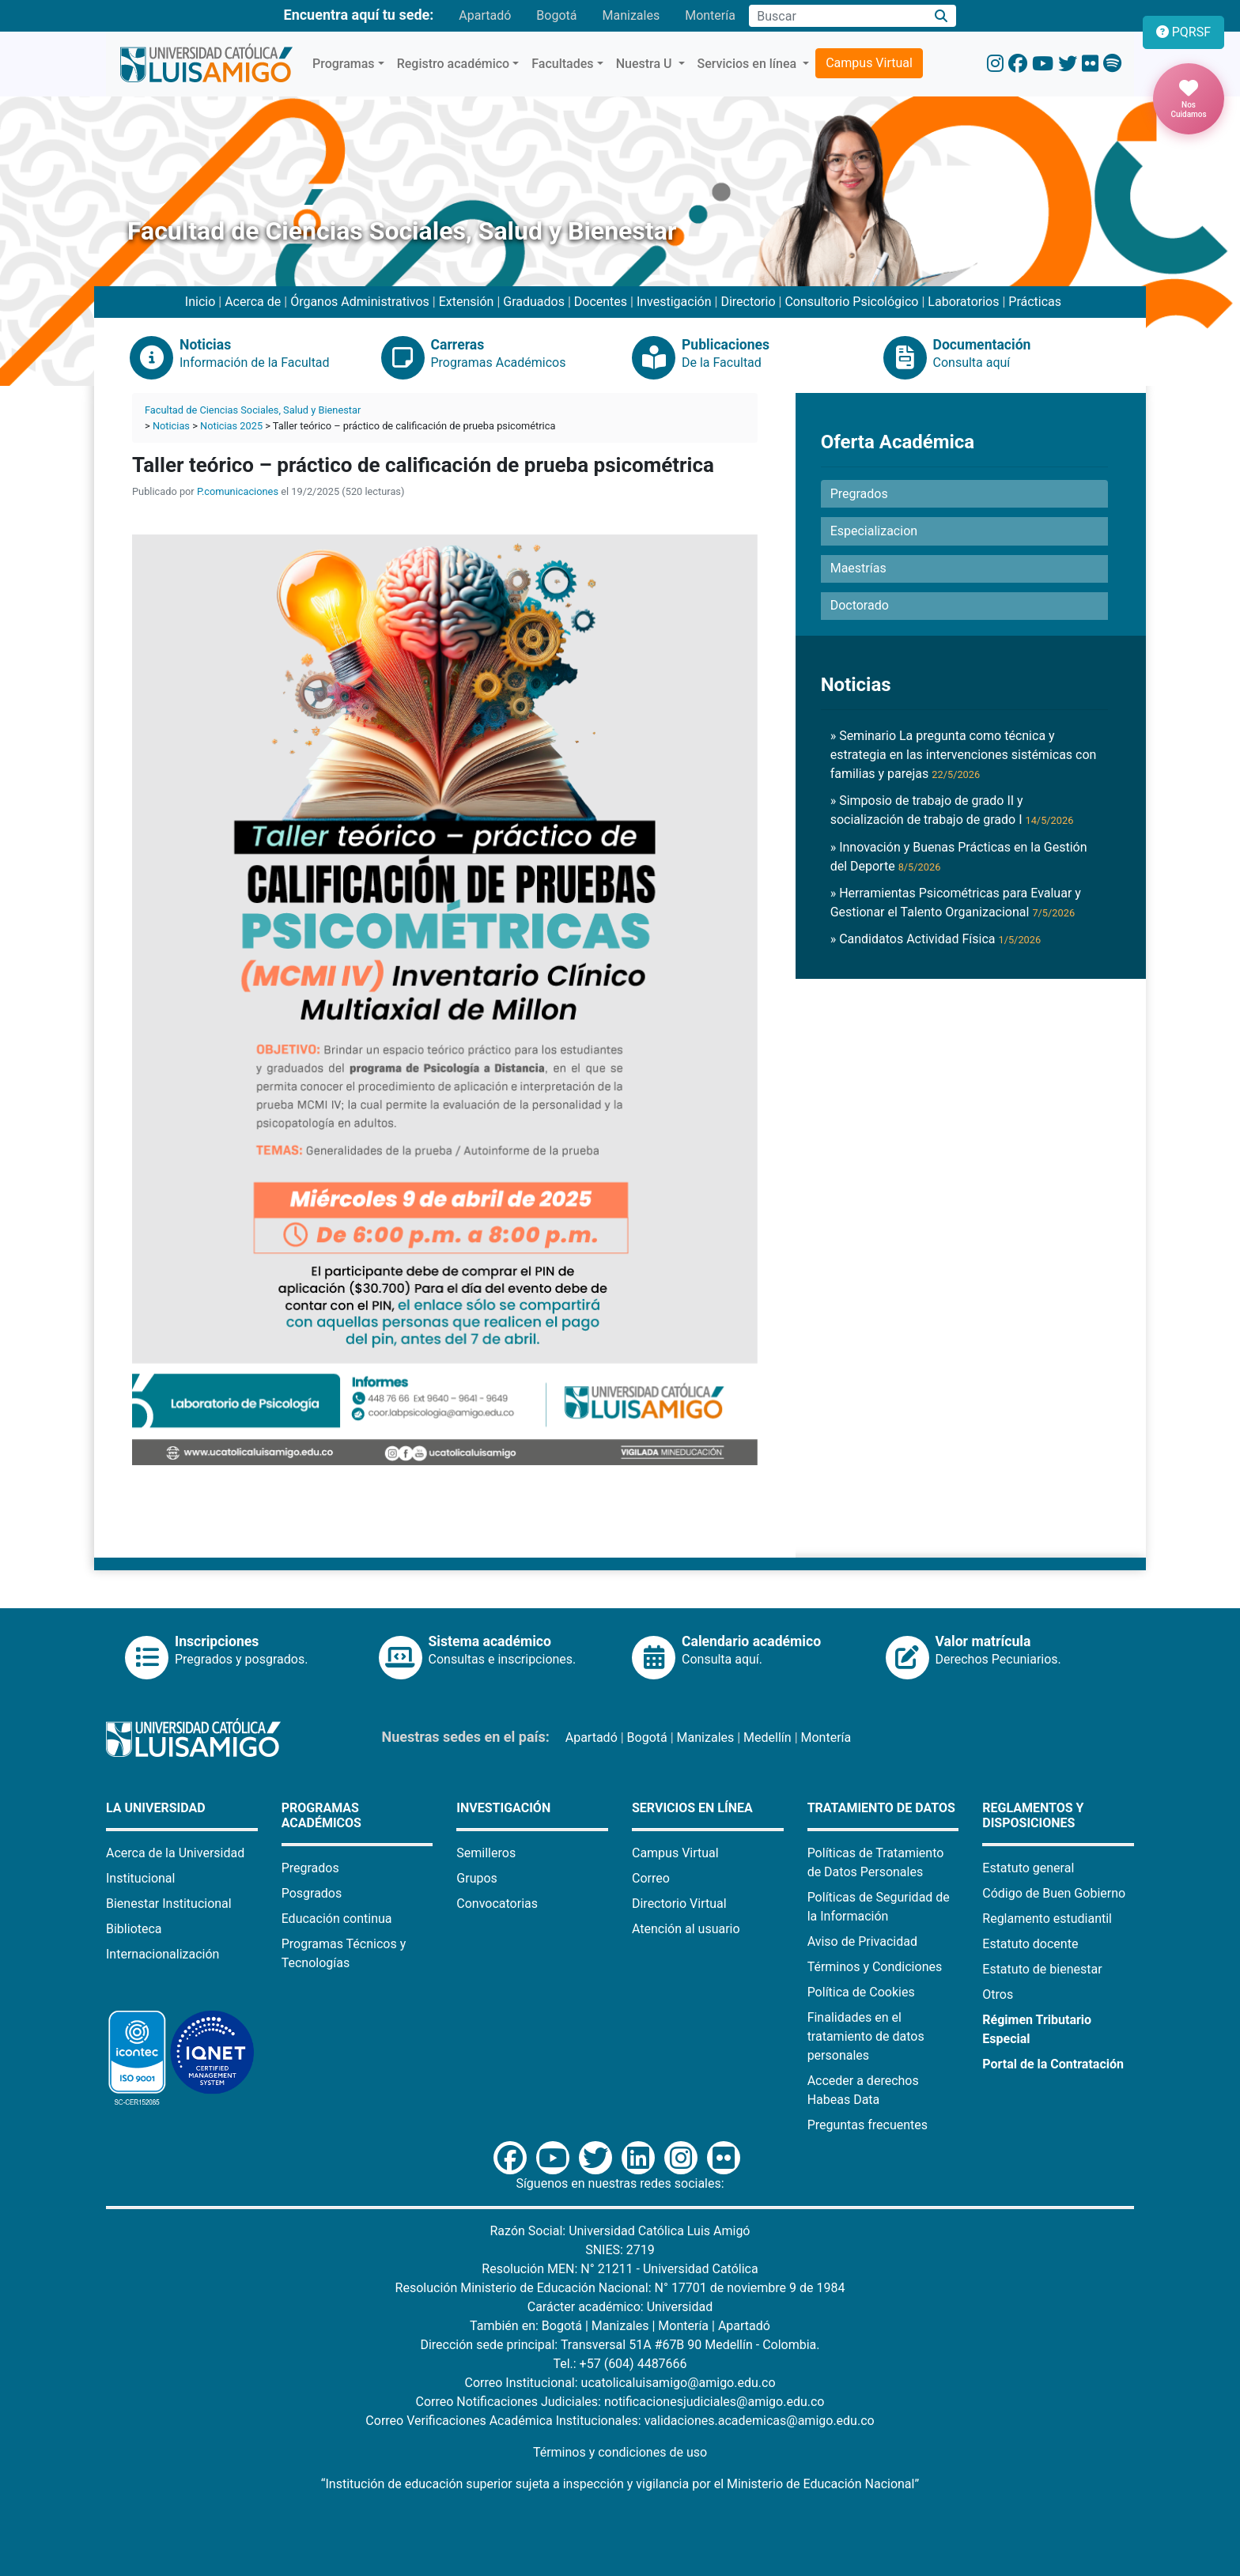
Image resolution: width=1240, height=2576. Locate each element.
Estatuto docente (1030, 1943)
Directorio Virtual (679, 1903)
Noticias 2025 (231, 426)
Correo (651, 1878)
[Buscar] (941, 16)
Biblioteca (134, 1928)
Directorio (747, 301)
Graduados (534, 301)
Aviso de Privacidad (862, 1941)
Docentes (600, 301)
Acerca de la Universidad (175, 1852)
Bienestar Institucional (169, 1903)
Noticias (171, 426)
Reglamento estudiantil (1047, 1918)
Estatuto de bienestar (1042, 1969)
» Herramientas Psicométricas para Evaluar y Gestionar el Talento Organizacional (955, 903)
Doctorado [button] (859, 605)
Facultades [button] (562, 63)
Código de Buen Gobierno (1053, 1893)
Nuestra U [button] (645, 63)
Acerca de (253, 301)
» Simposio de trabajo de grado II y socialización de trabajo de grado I (952, 810)
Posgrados (312, 1893)
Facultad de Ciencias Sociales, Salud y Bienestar (253, 410)
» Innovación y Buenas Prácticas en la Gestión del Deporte (958, 857)
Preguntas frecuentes (867, 2124)
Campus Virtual (869, 62)
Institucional (140, 1878)
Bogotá (556, 15)
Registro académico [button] (453, 63)
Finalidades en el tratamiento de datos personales (865, 2036)
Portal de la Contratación (1053, 2064)
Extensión (466, 301)
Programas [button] (343, 63)
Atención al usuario (686, 1928)
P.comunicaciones (237, 491)
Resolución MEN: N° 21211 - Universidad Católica (620, 2268)
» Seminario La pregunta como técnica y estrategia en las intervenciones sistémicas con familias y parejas (963, 754)
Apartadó (485, 15)
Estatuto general (1028, 1867)
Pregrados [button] (859, 493)
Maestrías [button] (858, 568)
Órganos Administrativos (359, 301)
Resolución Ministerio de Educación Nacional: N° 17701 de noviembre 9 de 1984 (620, 2287)
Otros (997, 1994)
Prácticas (1034, 301)
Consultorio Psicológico (851, 301)
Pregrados (310, 1867)
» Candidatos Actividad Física (936, 938)
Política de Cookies (861, 1992)
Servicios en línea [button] (749, 63)
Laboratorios (963, 301)
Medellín (767, 1737)
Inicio (200, 301)
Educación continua (337, 1918)
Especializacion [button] (873, 530)
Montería (710, 15)
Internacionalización (162, 1954)
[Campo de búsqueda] (837, 16)
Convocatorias (497, 1903)
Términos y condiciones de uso (620, 2452)
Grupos (476, 1878)
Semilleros (486, 1852)
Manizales (631, 15)
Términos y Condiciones (875, 1966)
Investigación (674, 301)
